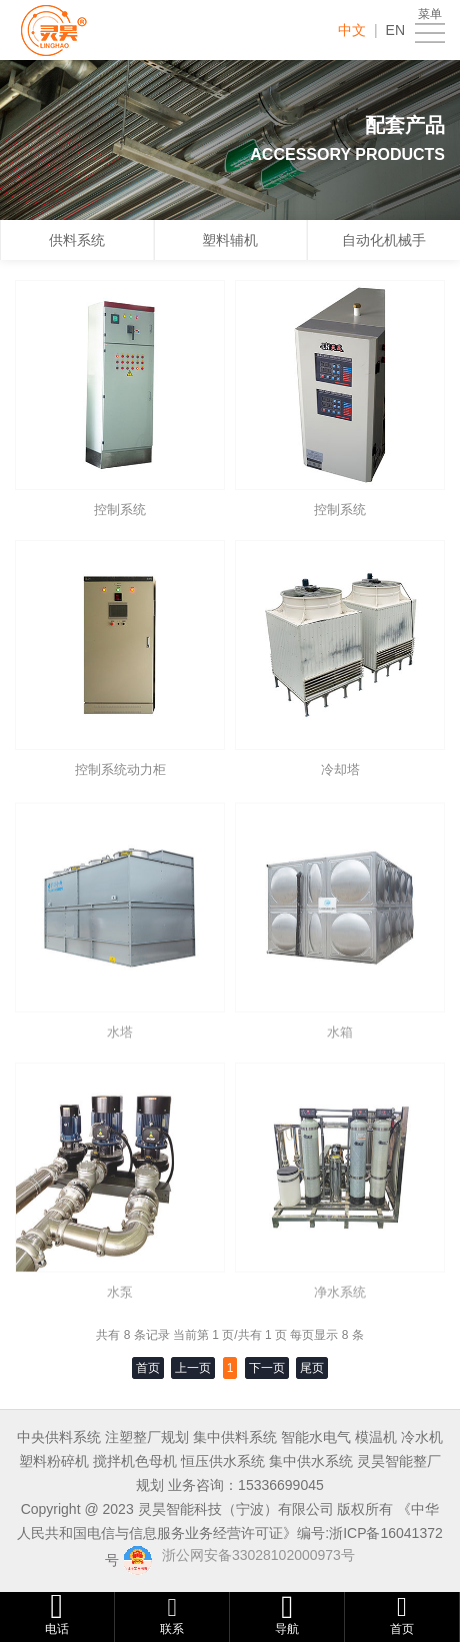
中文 (352, 30)
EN (395, 30)
